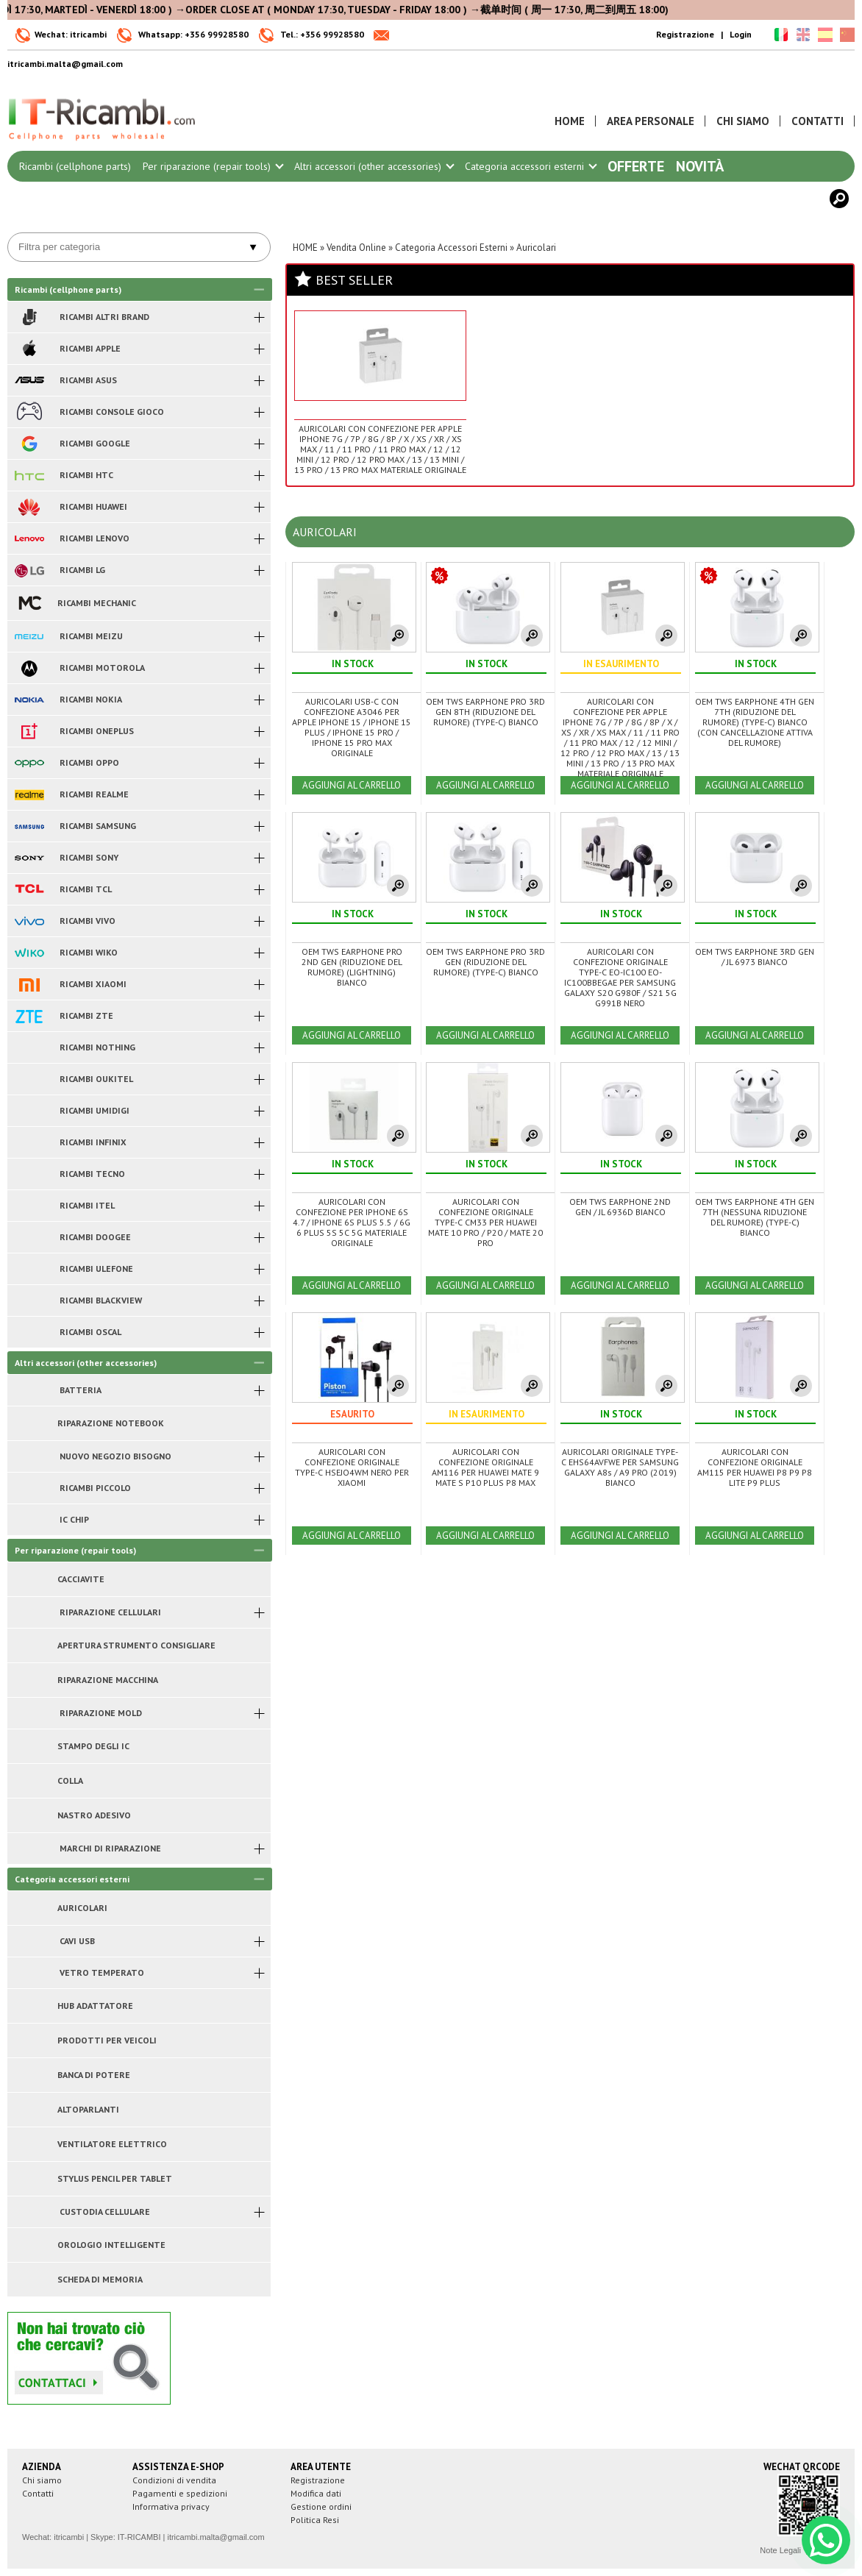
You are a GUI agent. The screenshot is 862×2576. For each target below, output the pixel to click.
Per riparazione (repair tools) (212, 166)
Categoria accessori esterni (530, 166)
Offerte (636, 166)
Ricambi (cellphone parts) (75, 166)
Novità (700, 166)
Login (741, 34)
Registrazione (685, 34)
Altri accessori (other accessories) (373, 166)
